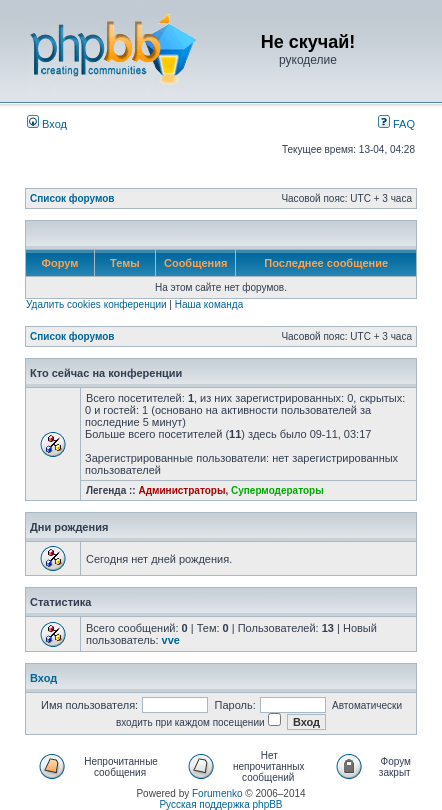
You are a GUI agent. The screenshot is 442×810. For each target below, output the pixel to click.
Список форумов (72, 198)
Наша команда (209, 304)
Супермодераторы (277, 490)
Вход (47, 124)
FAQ (396, 124)
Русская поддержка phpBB (220, 804)
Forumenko (217, 793)
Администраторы (181, 490)
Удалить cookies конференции (96, 304)
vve (171, 640)
